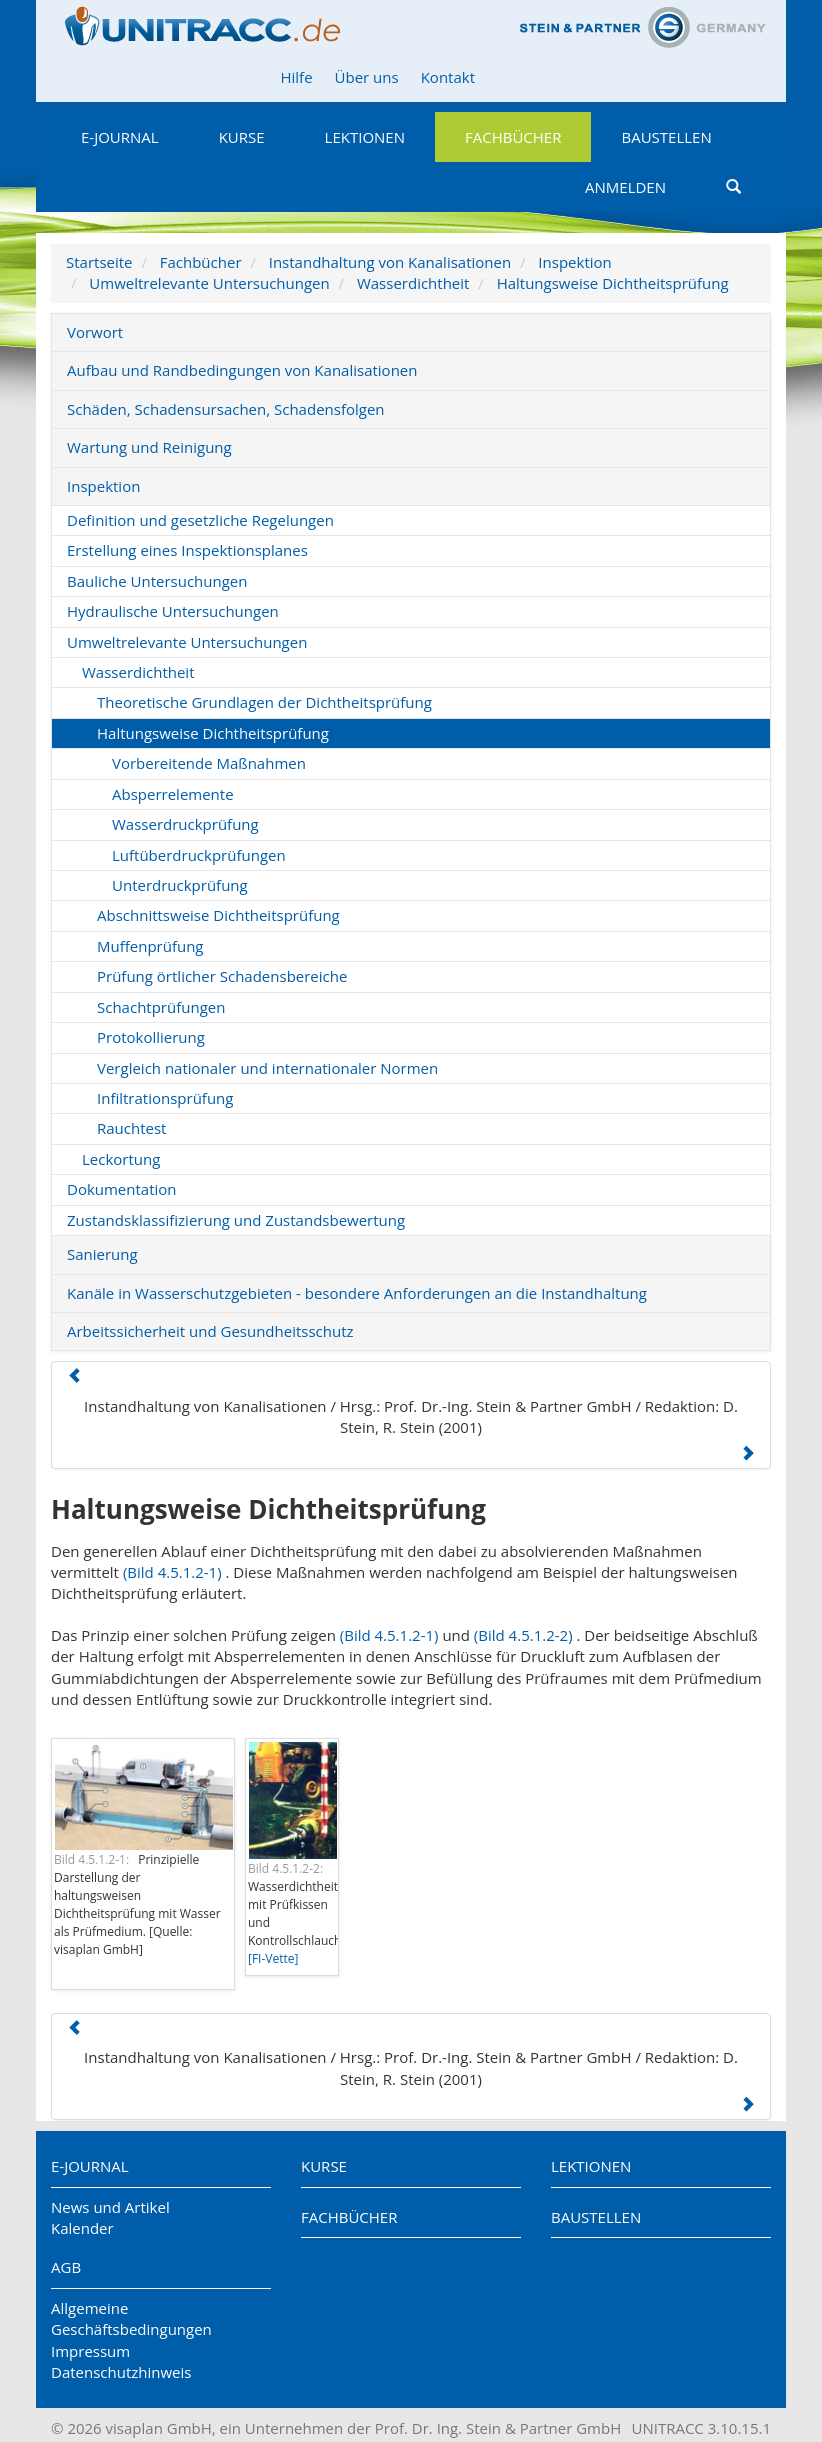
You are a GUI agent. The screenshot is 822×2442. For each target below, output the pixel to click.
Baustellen (666, 137)
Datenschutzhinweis (121, 2372)
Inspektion (574, 262)
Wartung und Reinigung (149, 447)
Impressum (90, 2351)
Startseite (99, 262)
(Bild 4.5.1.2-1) (172, 1572)
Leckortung (121, 1159)
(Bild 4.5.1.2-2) (523, 1635)
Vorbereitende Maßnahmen (209, 763)
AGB (66, 2267)
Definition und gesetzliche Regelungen (200, 520)
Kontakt (448, 77)
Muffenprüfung (150, 946)
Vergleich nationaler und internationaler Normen (267, 1068)
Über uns (367, 77)
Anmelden (625, 187)
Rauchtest (131, 1128)
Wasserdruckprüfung (185, 824)
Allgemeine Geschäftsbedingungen (131, 2318)
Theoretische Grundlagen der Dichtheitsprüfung (264, 702)
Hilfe (296, 77)
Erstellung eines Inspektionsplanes (187, 550)
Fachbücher (513, 137)
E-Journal (120, 137)
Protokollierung (151, 1037)
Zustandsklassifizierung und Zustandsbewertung (236, 1220)
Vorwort (95, 332)
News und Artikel (110, 2207)
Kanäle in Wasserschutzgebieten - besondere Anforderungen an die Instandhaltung (357, 1293)
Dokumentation (122, 1189)
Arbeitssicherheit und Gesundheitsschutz (210, 1331)
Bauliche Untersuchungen (157, 581)
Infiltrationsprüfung (165, 1098)
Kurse (242, 137)
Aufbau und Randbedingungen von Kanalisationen (242, 370)
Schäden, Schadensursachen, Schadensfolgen (226, 409)
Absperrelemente (173, 794)
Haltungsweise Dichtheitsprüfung (613, 283)
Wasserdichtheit (413, 283)
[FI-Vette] (273, 1958)
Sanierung (102, 1254)
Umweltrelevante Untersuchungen (209, 283)
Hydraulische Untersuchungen (173, 611)
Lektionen (365, 137)
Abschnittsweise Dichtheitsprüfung (218, 915)
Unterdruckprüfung (180, 885)
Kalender (82, 2228)
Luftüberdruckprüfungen (199, 855)
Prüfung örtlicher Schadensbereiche (222, 976)
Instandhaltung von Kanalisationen (390, 262)
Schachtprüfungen (161, 1007)
